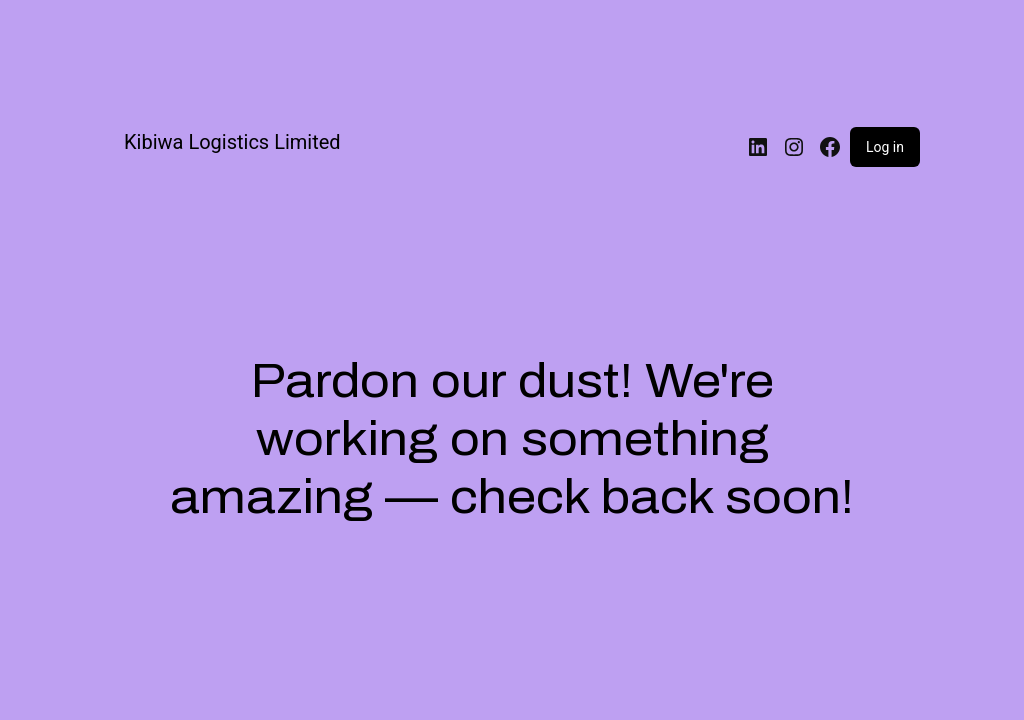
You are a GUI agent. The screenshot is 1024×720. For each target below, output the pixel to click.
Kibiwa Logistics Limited (232, 142)
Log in (885, 147)
